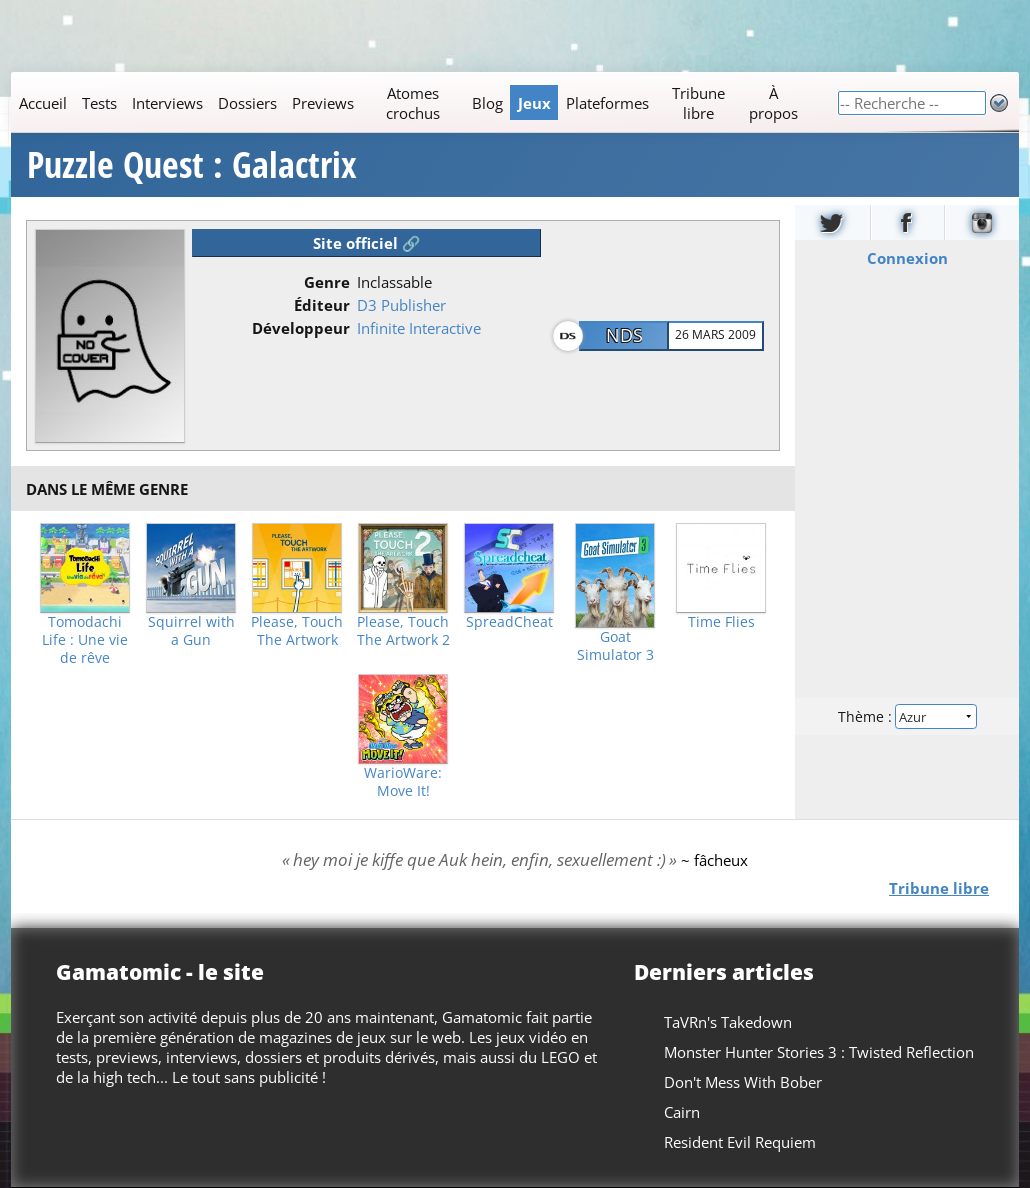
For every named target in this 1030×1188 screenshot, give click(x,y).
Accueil (43, 103)
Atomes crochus (413, 103)
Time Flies (721, 622)
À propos (773, 103)
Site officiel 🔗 (367, 243)
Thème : (907, 716)
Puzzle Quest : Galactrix (192, 165)
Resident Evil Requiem (740, 1142)
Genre (327, 282)
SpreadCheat (509, 622)
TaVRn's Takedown (728, 1022)
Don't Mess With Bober (743, 1082)
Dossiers (247, 103)
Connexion (907, 258)
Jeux (534, 103)
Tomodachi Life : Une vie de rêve (85, 640)
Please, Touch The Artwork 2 (403, 631)
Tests (99, 103)
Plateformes (607, 103)
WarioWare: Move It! (403, 782)
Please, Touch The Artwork (297, 631)
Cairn (682, 1112)
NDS (624, 335)
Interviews (167, 103)
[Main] (424, 102)
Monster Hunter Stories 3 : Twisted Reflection (819, 1052)
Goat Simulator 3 (615, 646)
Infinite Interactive (419, 328)
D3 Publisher (401, 305)
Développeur (301, 328)
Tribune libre (698, 103)
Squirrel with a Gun (191, 631)
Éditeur (322, 305)
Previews (323, 103)
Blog (487, 103)
